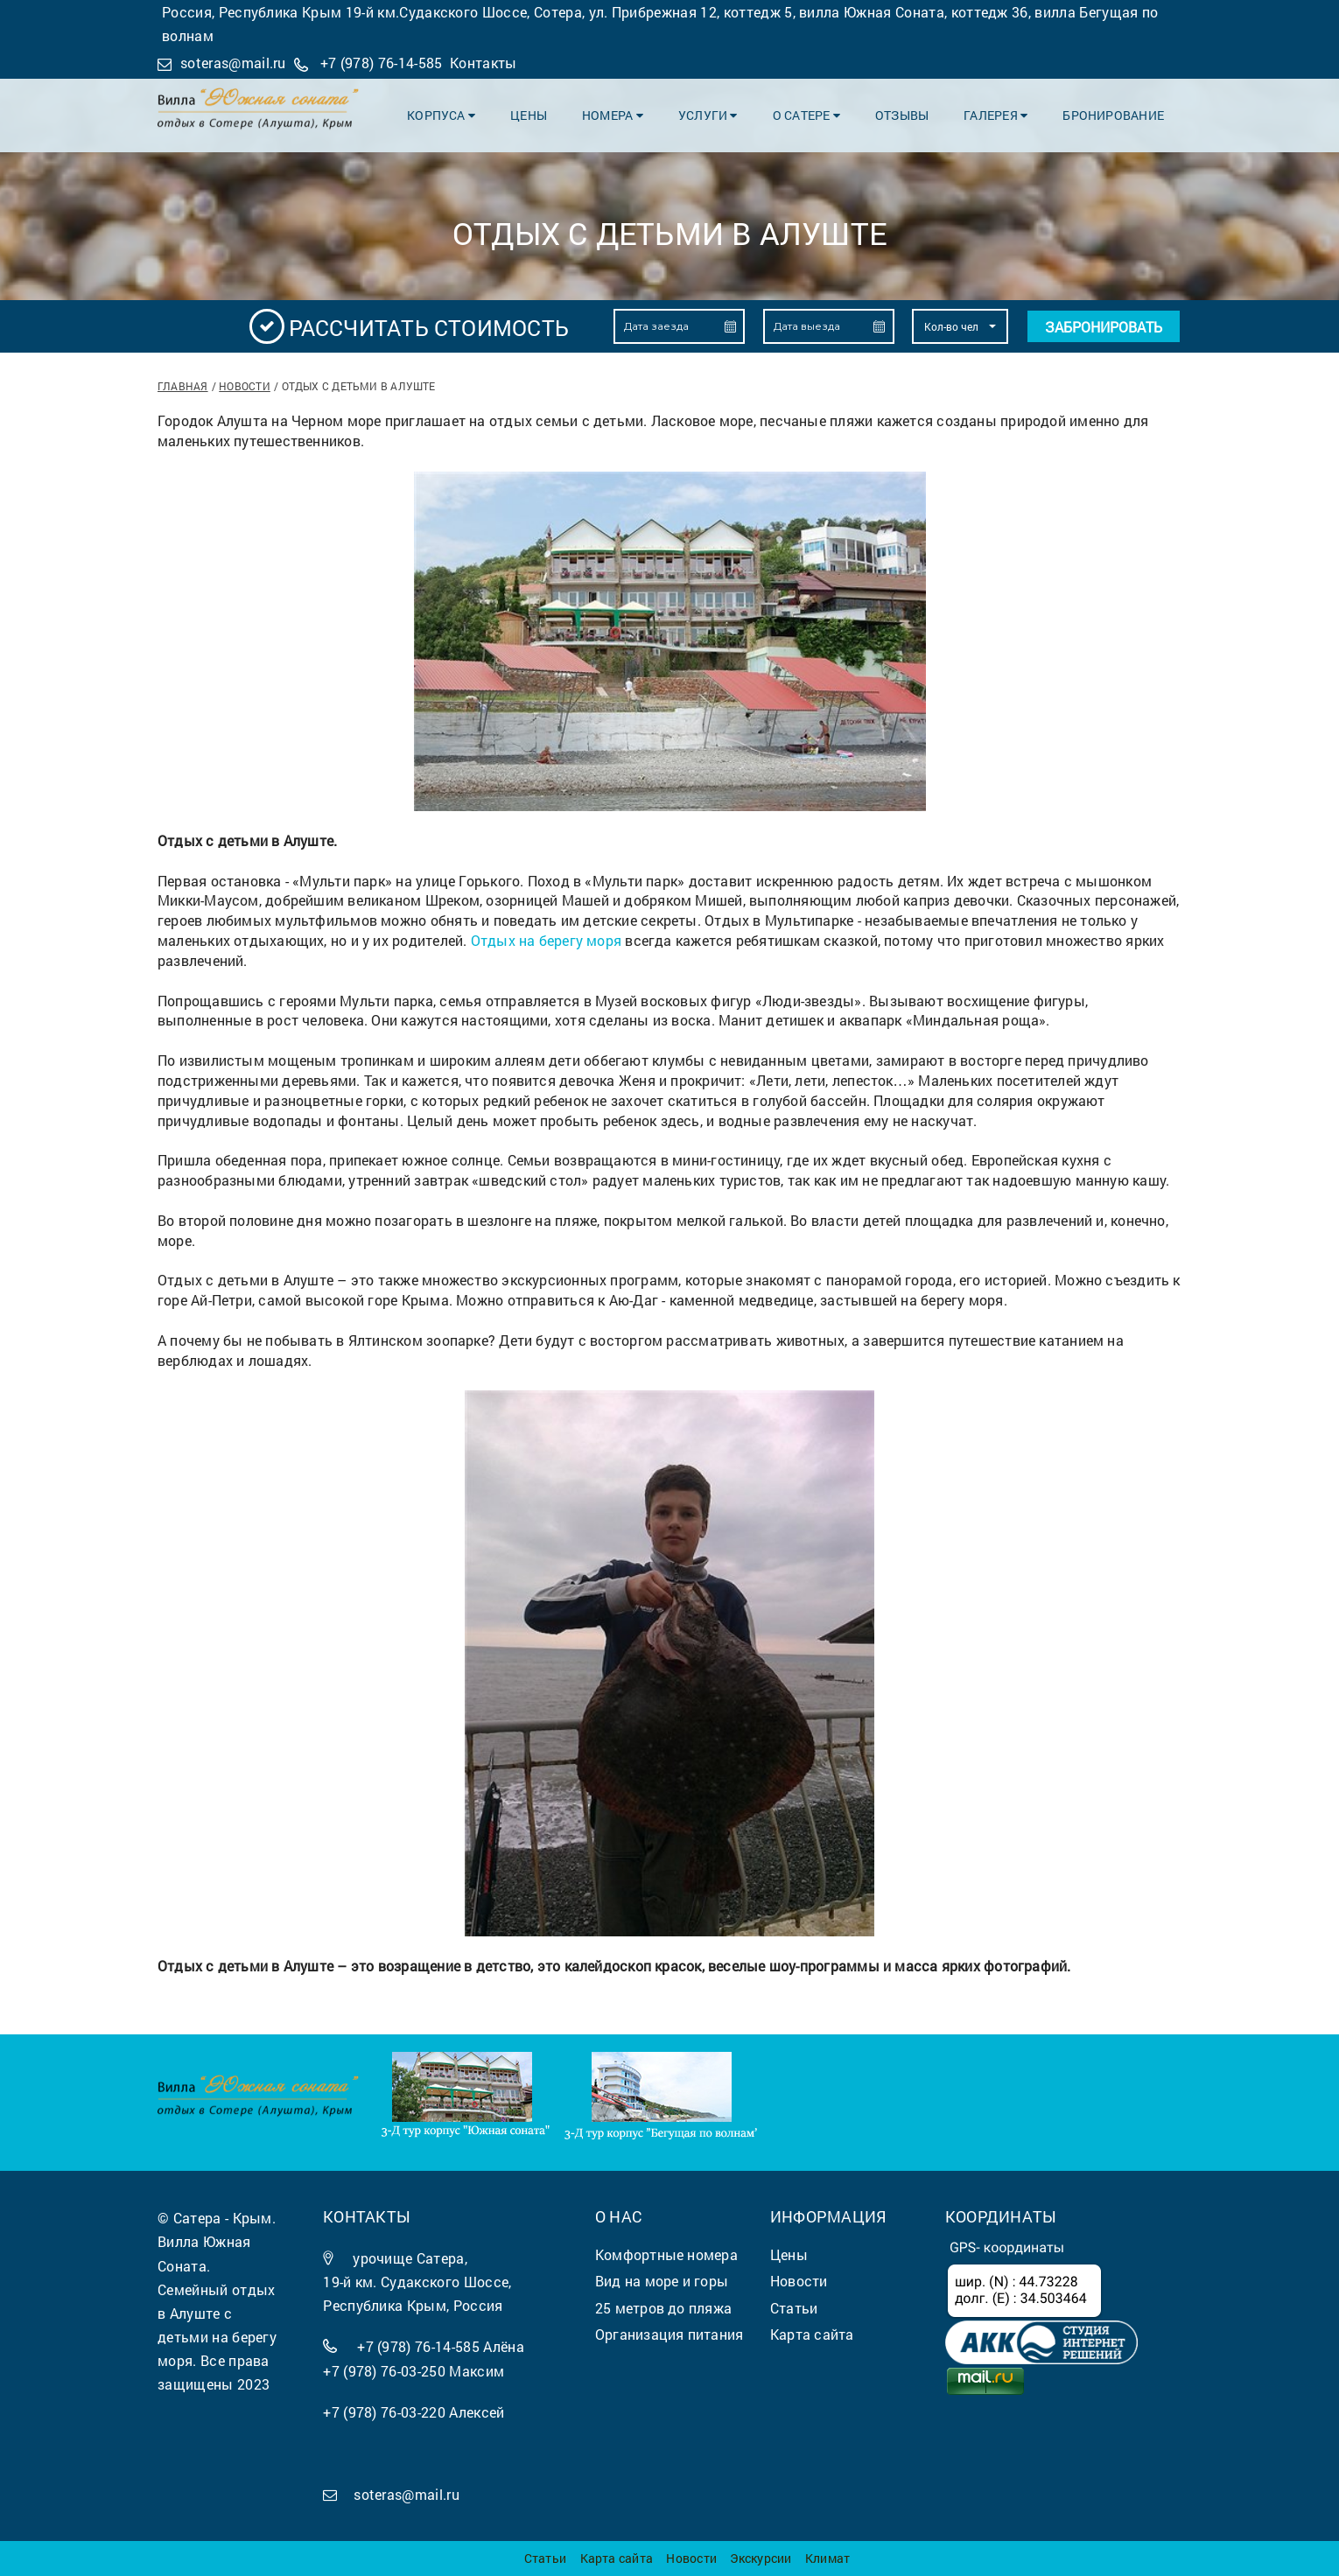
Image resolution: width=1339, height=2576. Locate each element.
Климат (827, 2558)
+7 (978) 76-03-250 (384, 2371)
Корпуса (441, 115)
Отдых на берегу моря (546, 940)
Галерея (995, 115)
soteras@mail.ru (233, 62)
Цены (528, 115)
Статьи (545, 2558)
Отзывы (902, 115)
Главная (183, 386)
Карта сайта (616, 2558)
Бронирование (1113, 115)
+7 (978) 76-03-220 (384, 2412)
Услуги (708, 115)
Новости (244, 386)
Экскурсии (760, 2558)
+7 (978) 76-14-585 (381, 62)
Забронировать (1103, 327)
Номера (612, 115)
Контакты (483, 62)
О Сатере (806, 115)
